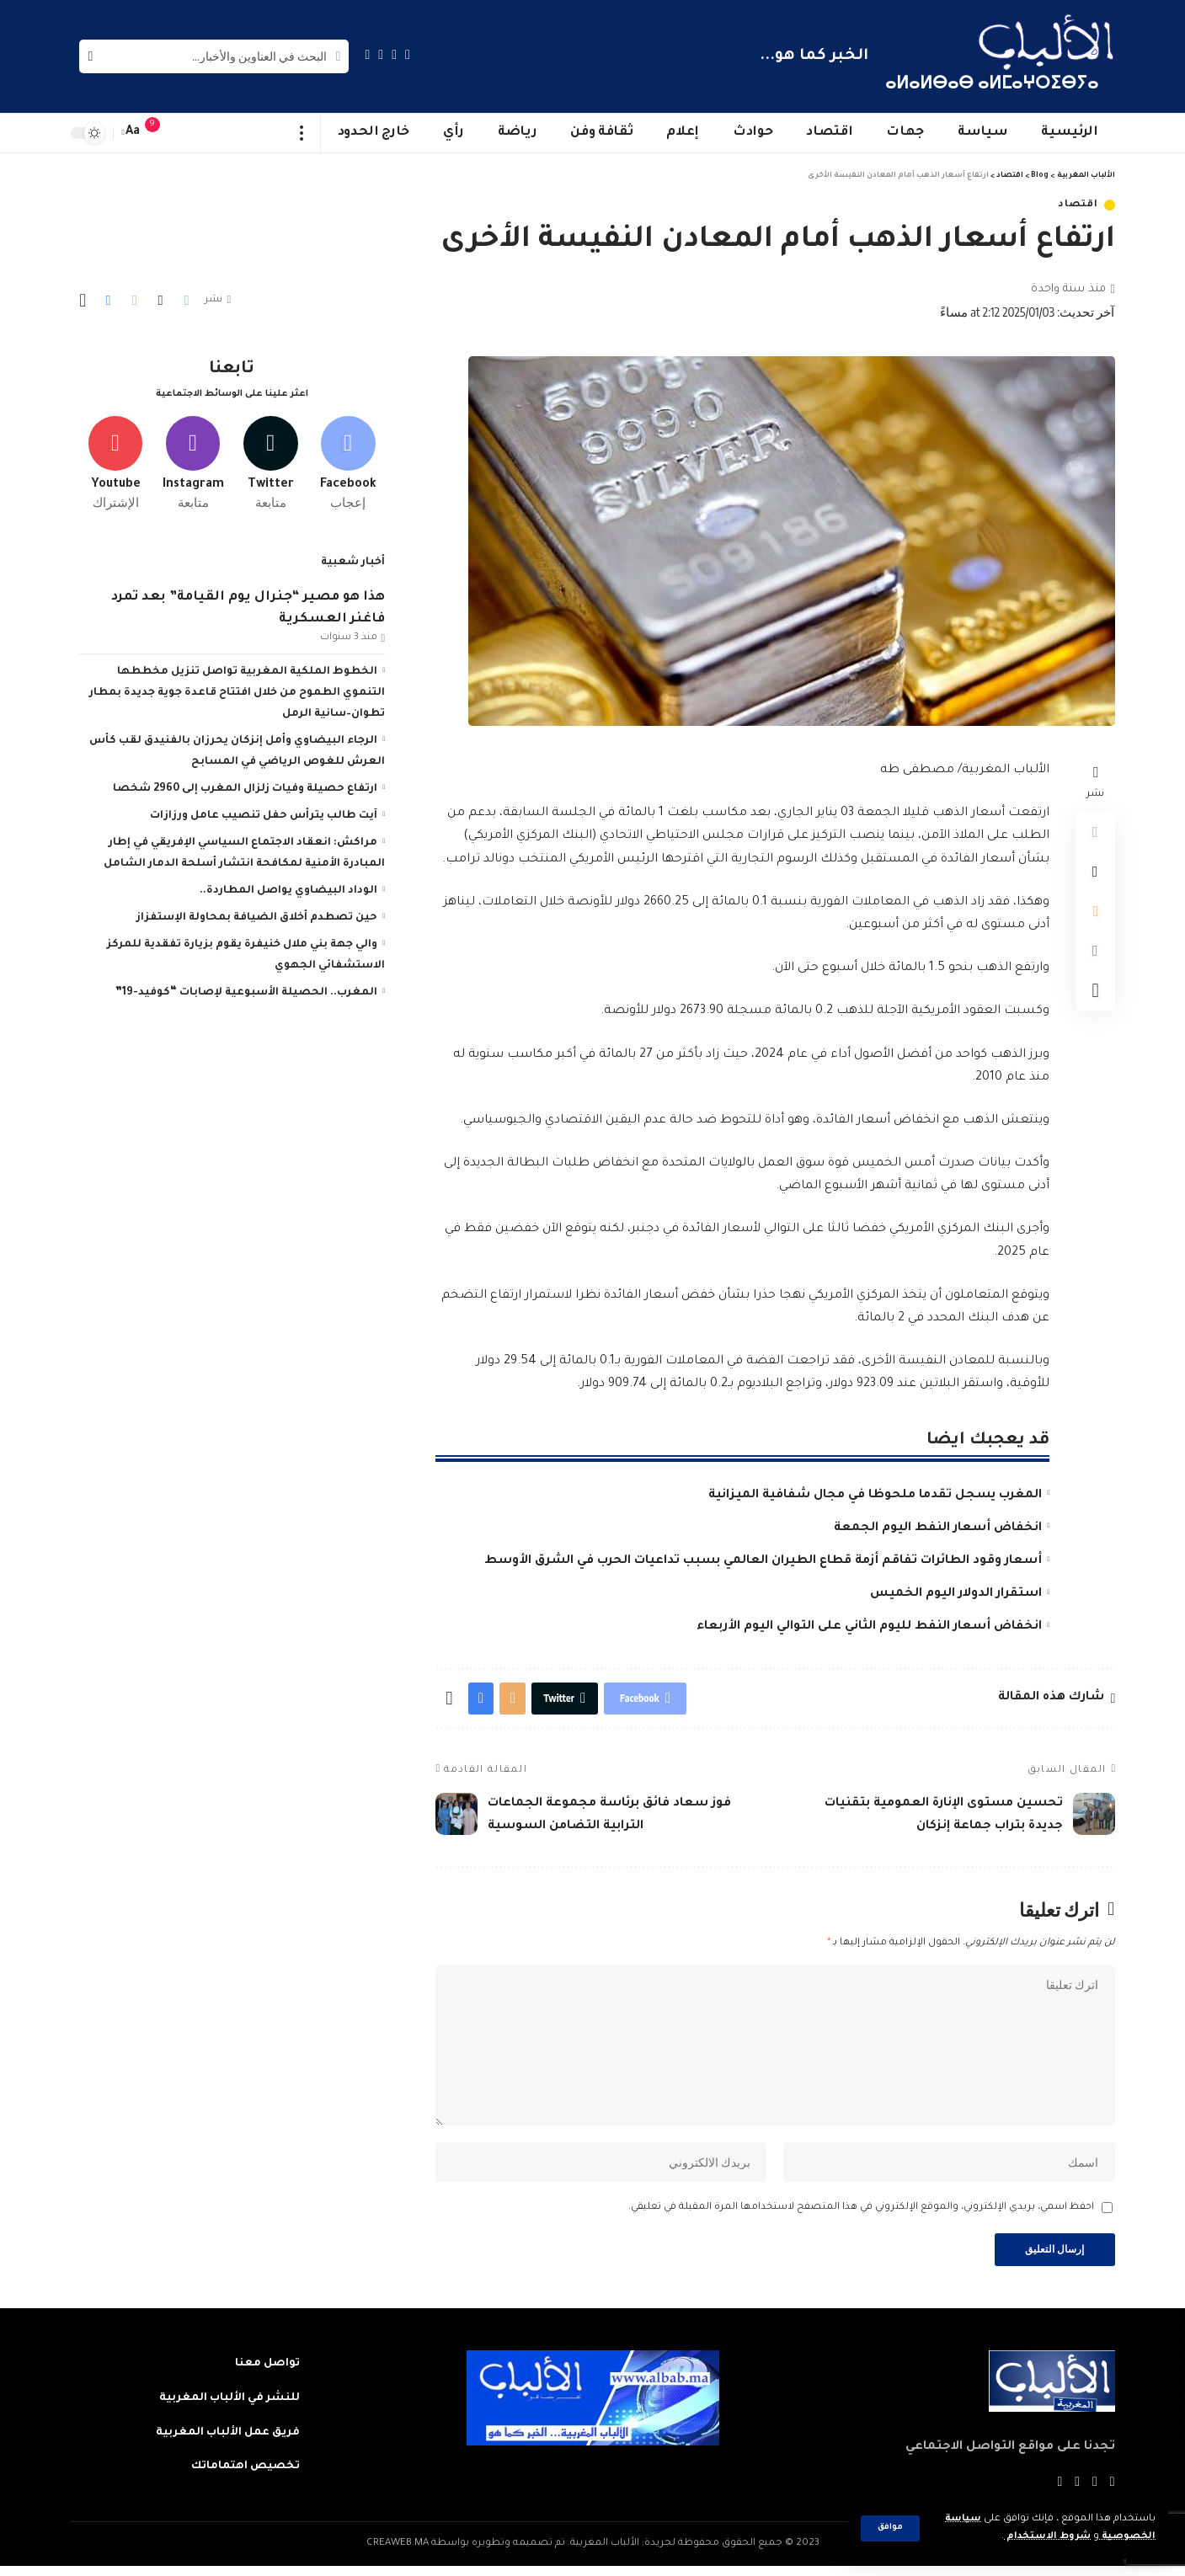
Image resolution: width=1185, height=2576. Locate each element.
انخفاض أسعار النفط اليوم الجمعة (938, 1528)
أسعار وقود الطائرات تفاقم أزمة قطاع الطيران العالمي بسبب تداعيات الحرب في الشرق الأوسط (763, 1561)
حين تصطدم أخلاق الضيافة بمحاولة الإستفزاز (256, 915)
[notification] (160, 133)
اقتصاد (1077, 205)
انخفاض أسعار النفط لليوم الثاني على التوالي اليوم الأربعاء (869, 1627)
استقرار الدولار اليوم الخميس (956, 1594)
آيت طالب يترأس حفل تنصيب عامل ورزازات (263, 813)
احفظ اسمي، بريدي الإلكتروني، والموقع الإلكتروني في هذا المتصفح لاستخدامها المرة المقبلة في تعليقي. (861, 2215)
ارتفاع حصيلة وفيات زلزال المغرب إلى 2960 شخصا (245, 786)
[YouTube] (380, 54)
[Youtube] (115, 460)
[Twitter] (394, 54)
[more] (302, 133)
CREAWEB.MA (397, 2553)
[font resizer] (133, 132)
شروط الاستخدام (1045, 2536)
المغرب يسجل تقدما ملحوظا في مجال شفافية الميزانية (875, 1495)
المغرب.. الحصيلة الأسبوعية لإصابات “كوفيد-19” (246, 990)
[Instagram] (368, 54)
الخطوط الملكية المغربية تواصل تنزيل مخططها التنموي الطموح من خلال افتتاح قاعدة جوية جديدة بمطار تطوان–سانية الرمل (237, 690)
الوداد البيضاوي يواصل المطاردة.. (288, 888)
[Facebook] (407, 54)
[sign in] (186, 133)
